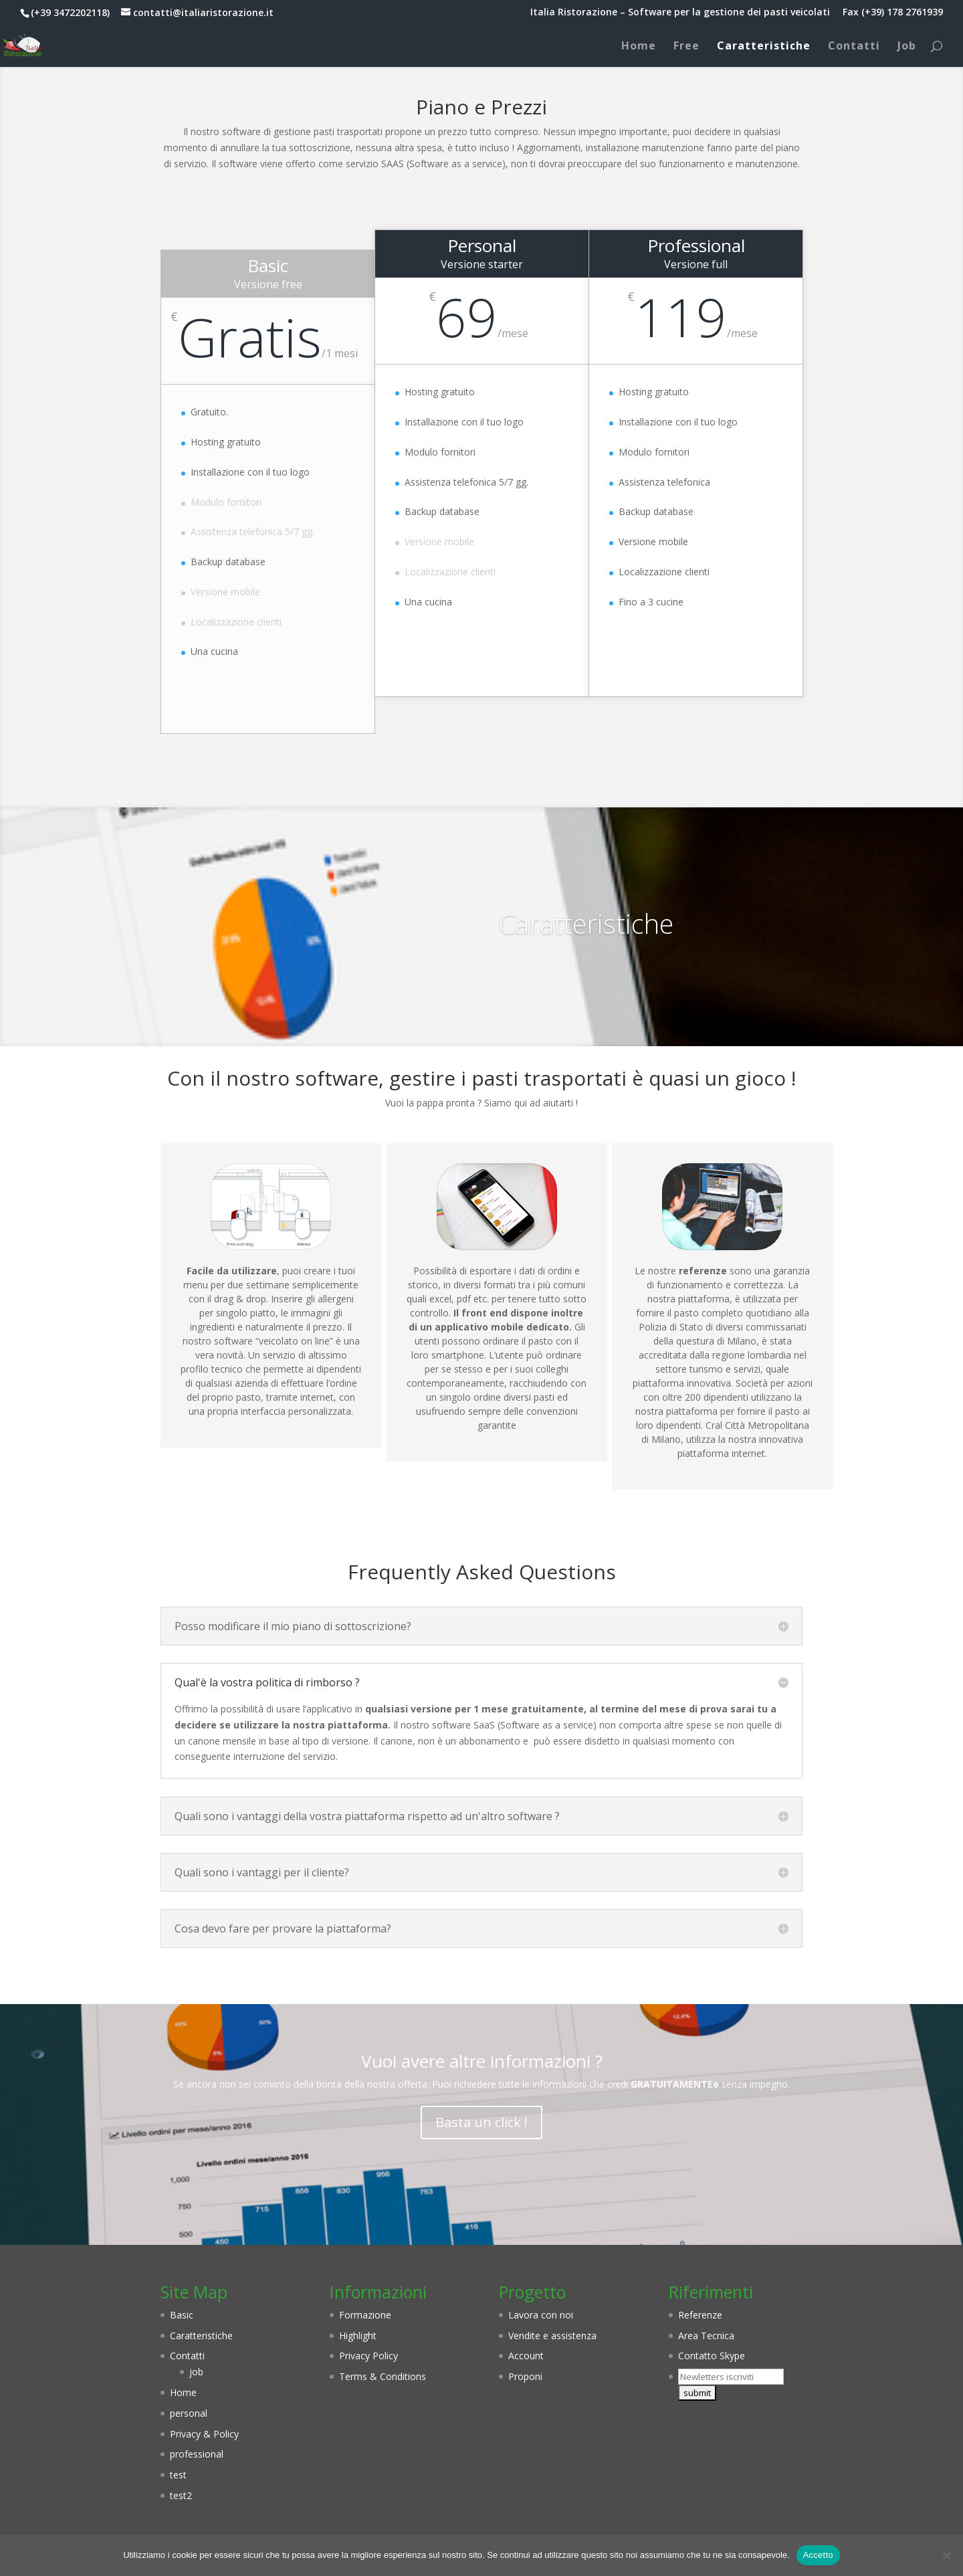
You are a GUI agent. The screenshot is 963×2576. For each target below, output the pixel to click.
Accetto (818, 2555)
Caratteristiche (764, 47)
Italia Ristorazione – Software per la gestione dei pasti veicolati (680, 12)
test (178, 2474)
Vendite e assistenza (552, 2335)
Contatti (854, 47)
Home (638, 47)
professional (196, 2454)
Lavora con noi (540, 2314)
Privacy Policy (368, 2355)
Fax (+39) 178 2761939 (893, 12)
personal (188, 2413)
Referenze (700, 2314)
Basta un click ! (481, 2122)
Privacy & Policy (204, 2434)
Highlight (358, 2335)
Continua (268, 696)
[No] (946, 2555)
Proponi (525, 2376)
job (196, 2371)
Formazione (365, 2314)
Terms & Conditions (382, 2376)
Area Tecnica (706, 2335)
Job (906, 47)
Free (686, 47)
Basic (181, 2314)
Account (526, 2355)
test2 (181, 2495)
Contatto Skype (711, 2355)
